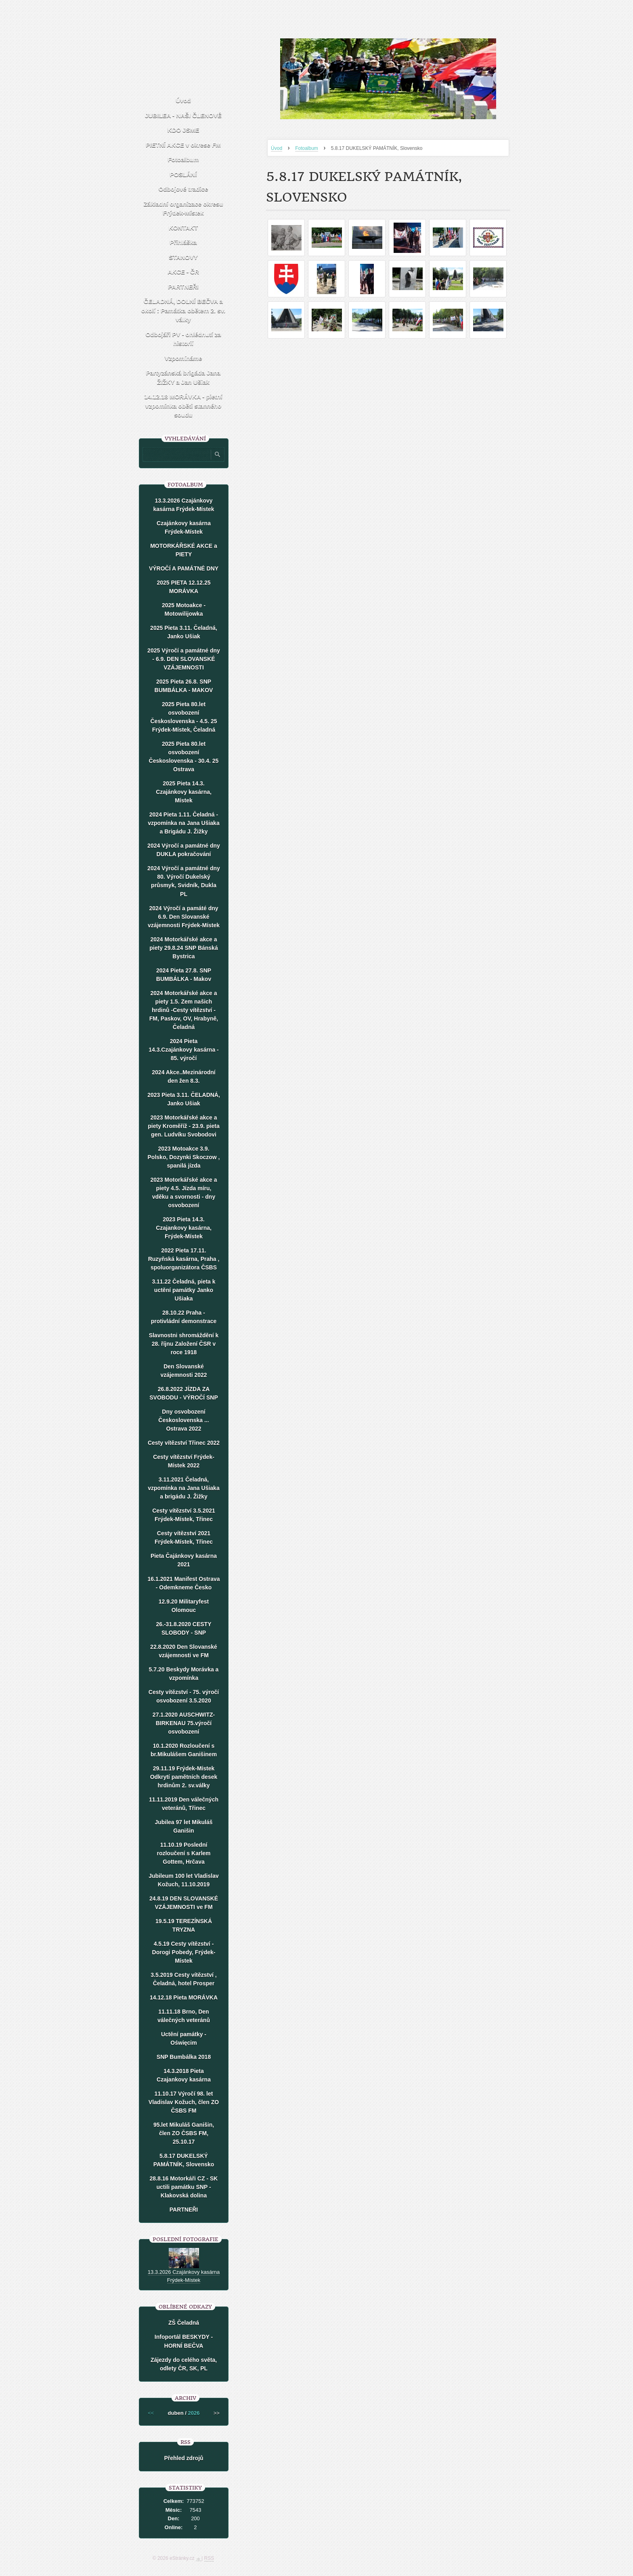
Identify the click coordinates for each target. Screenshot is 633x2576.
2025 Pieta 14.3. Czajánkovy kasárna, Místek (184, 792)
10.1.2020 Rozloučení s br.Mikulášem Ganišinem (184, 1750)
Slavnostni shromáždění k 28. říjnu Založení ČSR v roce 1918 (184, 1343)
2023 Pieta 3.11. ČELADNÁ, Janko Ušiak (183, 1099)
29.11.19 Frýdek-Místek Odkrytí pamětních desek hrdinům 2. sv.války (184, 1777)
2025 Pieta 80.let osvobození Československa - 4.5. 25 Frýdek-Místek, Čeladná (184, 717)
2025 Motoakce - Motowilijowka (183, 609)
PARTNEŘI (183, 286)
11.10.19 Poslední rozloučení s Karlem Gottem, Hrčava (183, 1853)
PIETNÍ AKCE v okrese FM (183, 144)
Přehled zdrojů (183, 2458)
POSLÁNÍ (183, 174)
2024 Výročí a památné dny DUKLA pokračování (183, 849)
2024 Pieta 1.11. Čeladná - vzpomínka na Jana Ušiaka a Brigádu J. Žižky (183, 823)
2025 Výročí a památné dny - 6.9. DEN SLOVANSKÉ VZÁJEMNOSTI (183, 659)
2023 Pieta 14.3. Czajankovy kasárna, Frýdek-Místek (184, 1228)
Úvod (276, 148)
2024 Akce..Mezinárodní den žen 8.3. (183, 1076)
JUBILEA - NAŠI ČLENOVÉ (183, 115)
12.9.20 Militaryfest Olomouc (184, 1605)
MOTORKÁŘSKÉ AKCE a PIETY (183, 550)
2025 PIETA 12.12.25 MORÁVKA (183, 586)
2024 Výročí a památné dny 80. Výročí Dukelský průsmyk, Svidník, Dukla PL (183, 881)
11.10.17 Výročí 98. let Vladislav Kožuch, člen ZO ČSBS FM (184, 2102)
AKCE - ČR (183, 271)
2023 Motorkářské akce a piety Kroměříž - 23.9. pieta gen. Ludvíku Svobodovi (183, 1126)
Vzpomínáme (183, 358)
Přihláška (183, 242)
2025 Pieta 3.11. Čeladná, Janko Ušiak (183, 632)
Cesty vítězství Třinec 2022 (184, 1443)
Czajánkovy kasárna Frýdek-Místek (184, 527)
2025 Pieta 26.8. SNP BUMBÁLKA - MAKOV (184, 685)
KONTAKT (183, 227)
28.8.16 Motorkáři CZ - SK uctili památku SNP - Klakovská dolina (184, 2187)
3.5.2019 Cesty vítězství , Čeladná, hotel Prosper (183, 1979)
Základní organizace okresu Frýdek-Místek (183, 208)
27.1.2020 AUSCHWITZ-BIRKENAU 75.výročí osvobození (184, 1723)
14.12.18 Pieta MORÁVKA (184, 1997)
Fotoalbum (306, 148)
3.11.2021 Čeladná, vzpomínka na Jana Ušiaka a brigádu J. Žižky (183, 1488)
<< (151, 2413)
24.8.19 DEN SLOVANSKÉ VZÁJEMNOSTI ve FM (183, 1902)
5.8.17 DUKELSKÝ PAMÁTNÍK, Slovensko (183, 2160)
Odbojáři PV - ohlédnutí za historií (183, 339)
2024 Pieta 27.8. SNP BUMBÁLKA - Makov (183, 974)
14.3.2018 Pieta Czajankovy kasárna (184, 2075)
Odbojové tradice (183, 188)
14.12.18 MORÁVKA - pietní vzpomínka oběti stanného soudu (183, 405)
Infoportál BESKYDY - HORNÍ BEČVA (184, 2341)
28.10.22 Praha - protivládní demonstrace (184, 1316)
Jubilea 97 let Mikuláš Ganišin (183, 1826)
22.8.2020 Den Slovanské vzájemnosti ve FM (183, 1651)
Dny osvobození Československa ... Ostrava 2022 (183, 1420)
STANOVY (183, 257)
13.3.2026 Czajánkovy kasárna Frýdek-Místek (183, 504)
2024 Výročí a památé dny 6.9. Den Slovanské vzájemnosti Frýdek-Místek (184, 916)
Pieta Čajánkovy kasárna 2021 (184, 1560)
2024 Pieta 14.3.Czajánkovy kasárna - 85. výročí (184, 1049)
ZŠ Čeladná (183, 2322)
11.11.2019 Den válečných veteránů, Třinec (183, 1803)
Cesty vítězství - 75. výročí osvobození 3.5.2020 (184, 1696)
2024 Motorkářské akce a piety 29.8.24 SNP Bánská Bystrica (183, 948)
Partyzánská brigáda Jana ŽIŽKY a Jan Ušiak (183, 377)
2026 (193, 2413)
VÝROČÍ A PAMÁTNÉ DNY (183, 568)
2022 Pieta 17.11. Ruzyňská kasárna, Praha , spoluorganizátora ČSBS (184, 1259)
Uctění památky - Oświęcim (183, 2038)
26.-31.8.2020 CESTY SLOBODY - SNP (184, 1628)
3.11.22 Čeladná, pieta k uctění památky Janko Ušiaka (183, 1290)
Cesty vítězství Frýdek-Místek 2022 (183, 1461)
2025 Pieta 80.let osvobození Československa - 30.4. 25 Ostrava (184, 756)
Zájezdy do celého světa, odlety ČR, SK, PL (184, 2364)
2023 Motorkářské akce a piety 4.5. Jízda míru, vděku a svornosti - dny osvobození (184, 1192)
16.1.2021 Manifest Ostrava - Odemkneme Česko (184, 1583)
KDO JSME (183, 129)
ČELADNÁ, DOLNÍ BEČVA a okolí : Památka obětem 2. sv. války (183, 310)
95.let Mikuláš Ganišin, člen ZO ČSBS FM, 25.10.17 (183, 2133)
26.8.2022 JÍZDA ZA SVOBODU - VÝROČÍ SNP (183, 1393)
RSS (209, 2558)
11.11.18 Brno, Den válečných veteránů (183, 2015)
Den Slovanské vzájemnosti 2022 (183, 1370)
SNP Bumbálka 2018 (184, 2057)
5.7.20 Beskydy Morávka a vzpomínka (184, 1673)
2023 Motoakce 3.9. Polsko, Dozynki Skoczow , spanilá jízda (184, 1157)
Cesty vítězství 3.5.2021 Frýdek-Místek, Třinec (183, 1514)
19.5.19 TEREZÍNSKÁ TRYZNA (183, 1925)
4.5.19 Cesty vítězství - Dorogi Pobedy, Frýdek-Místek (184, 1952)
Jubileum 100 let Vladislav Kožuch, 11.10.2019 (184, 1880)
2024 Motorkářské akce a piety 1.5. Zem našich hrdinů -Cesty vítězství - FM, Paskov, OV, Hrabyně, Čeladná (183, 1010)
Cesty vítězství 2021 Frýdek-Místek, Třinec (184, 1537)
